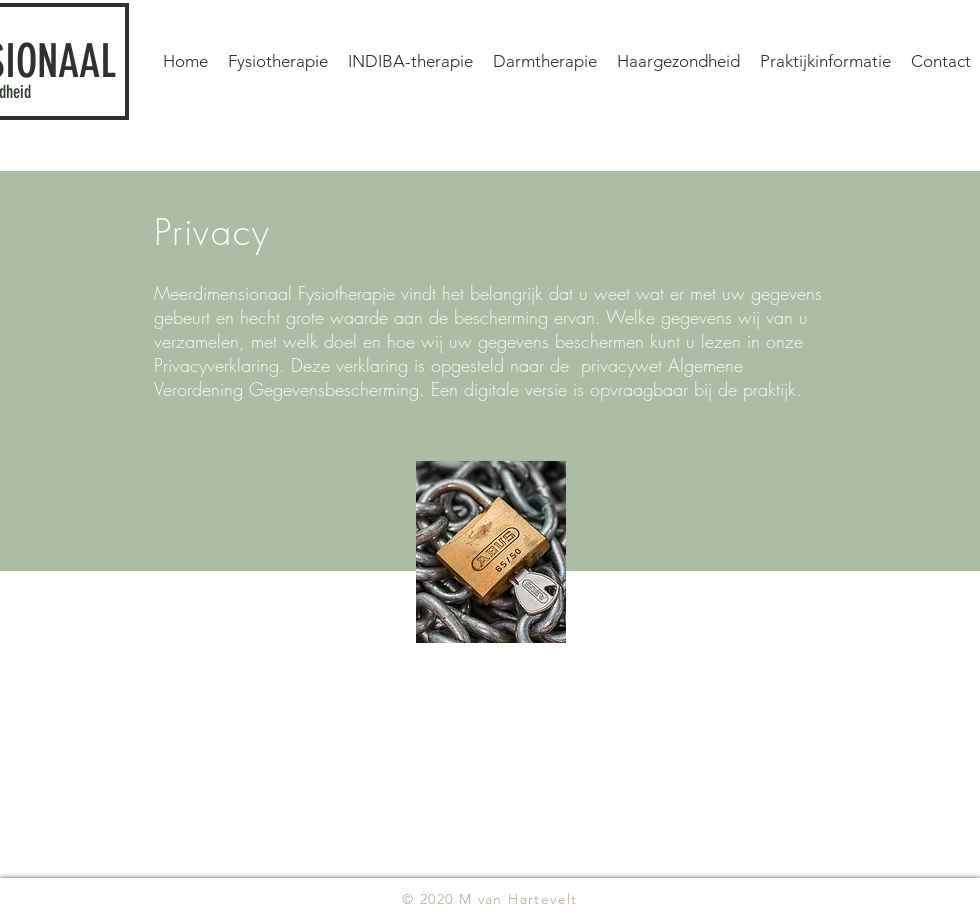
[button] (825, 61)
